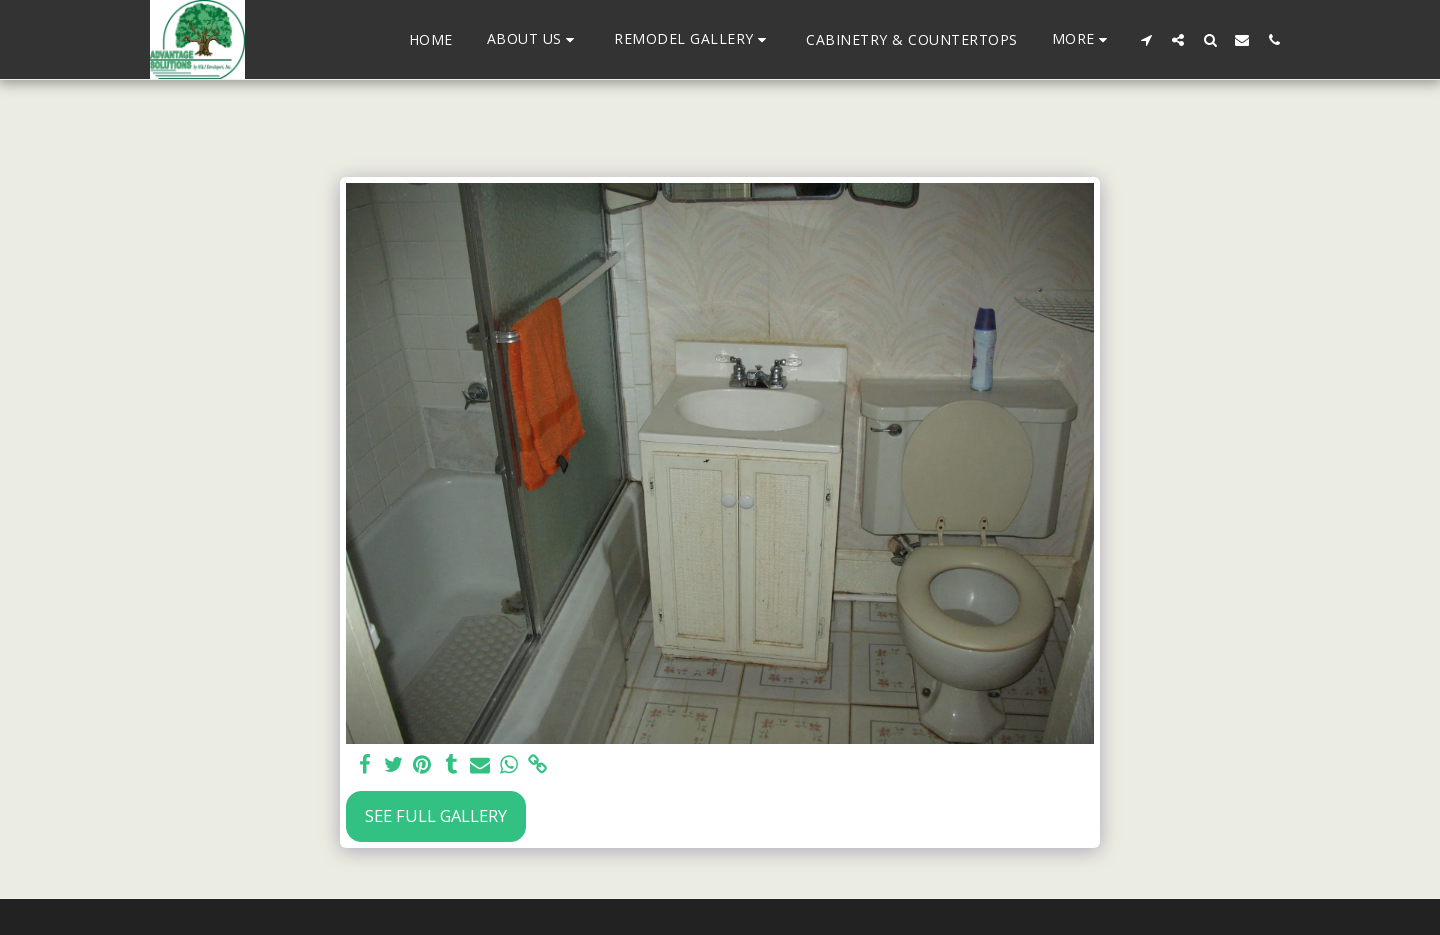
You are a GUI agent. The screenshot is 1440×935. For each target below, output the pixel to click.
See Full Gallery (436, 815)
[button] (534, 39)
